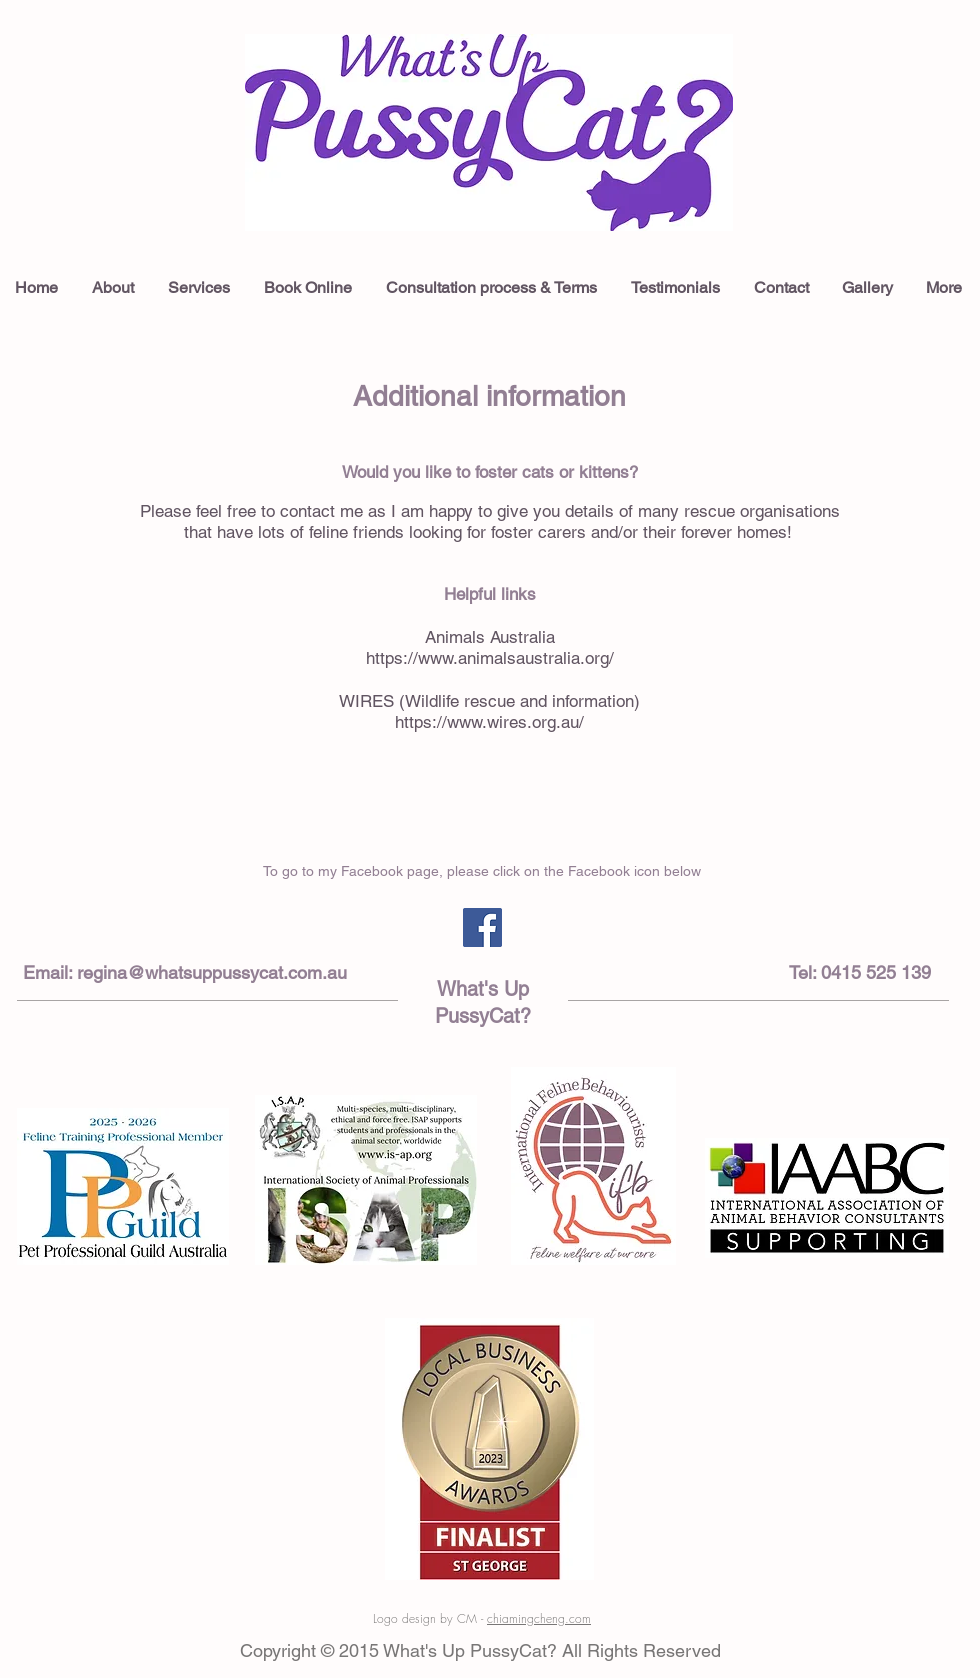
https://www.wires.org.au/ (489, 722)
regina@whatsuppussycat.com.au (212, 972)
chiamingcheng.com (539, 1618)
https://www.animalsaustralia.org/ (490, 658)
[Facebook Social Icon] (482, 927)
